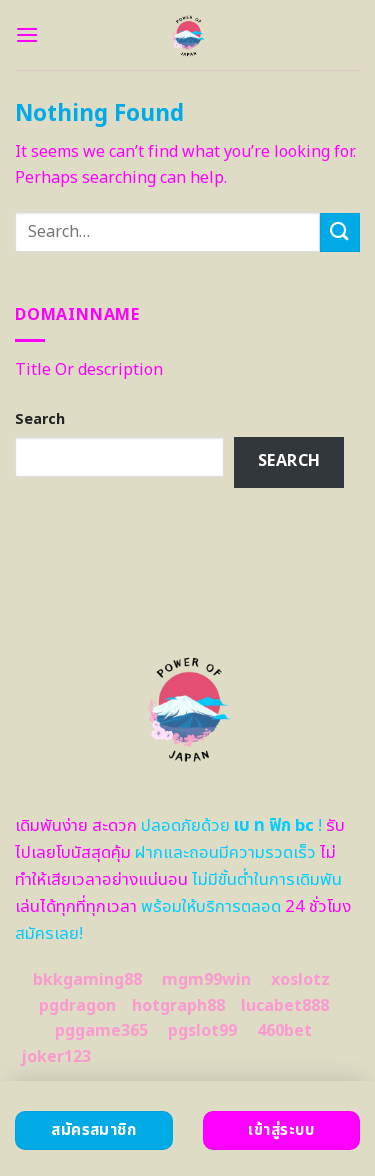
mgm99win (206, 980)
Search (40, 419)
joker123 (56, 1057)
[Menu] (27, 34)
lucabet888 (285, 1006)
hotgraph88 (178, 1006)
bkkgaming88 (87, 980)
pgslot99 (202, 1031)
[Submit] (340, 232)
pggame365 (101, 1031)
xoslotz (300, 980)
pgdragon (77, 1006)
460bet (284, 1031)
